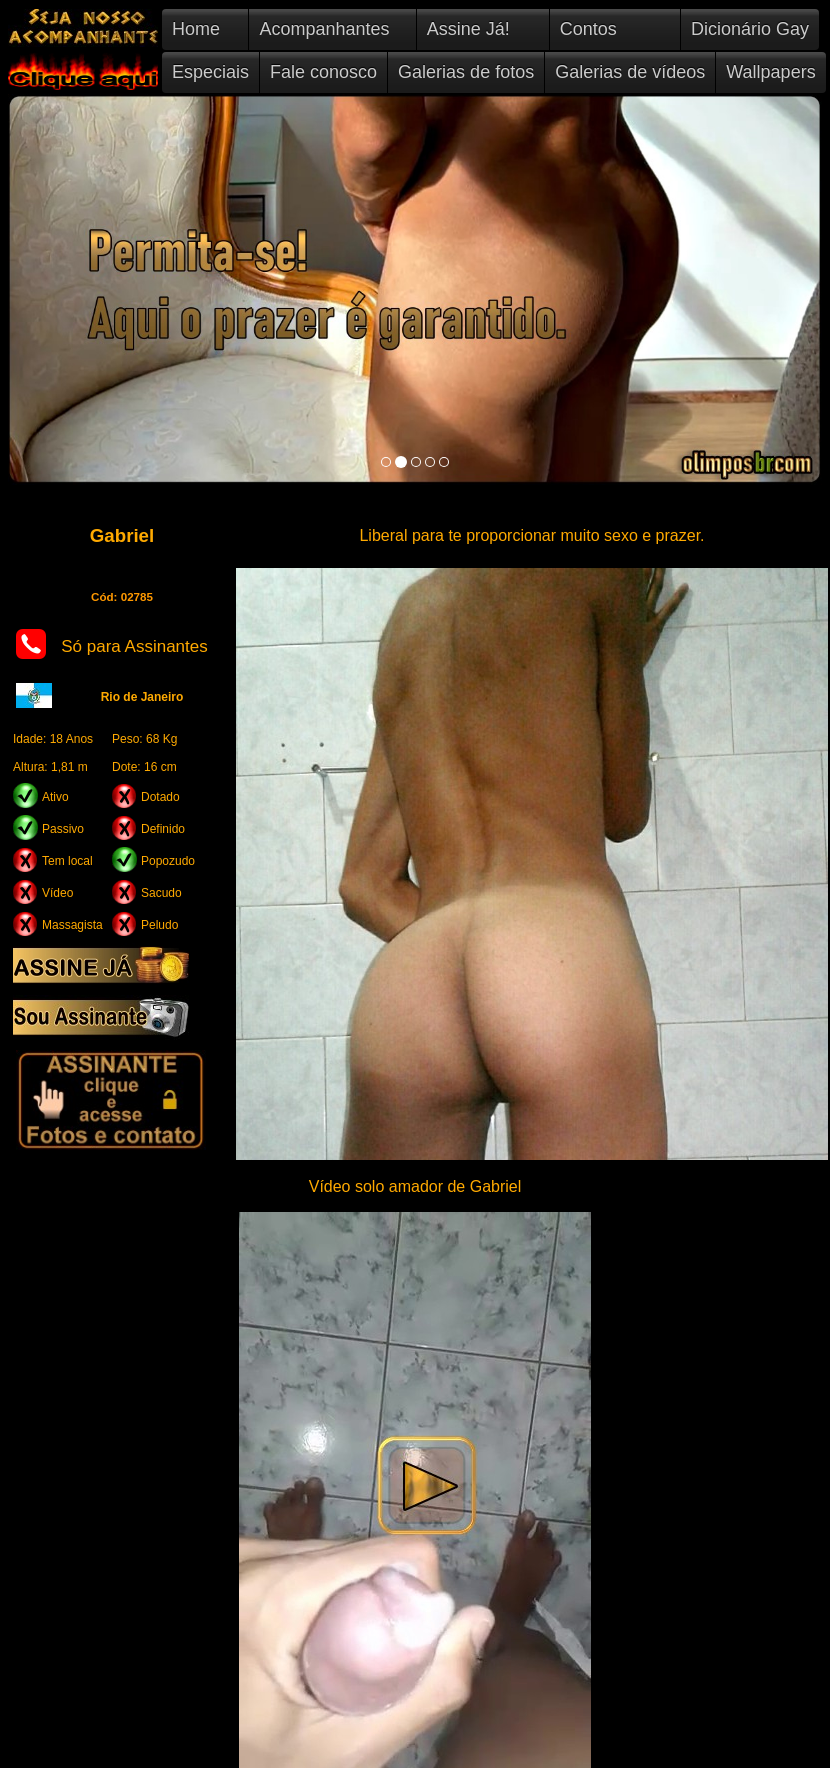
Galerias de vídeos (630, 72)
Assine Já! (468, 29)
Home (196, 29)
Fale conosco (323, 72)
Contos (588, 29)
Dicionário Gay (750, 29)
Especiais (210, 72)
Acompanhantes (324, 29)
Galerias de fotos (466, 72)
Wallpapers (770, 72)
